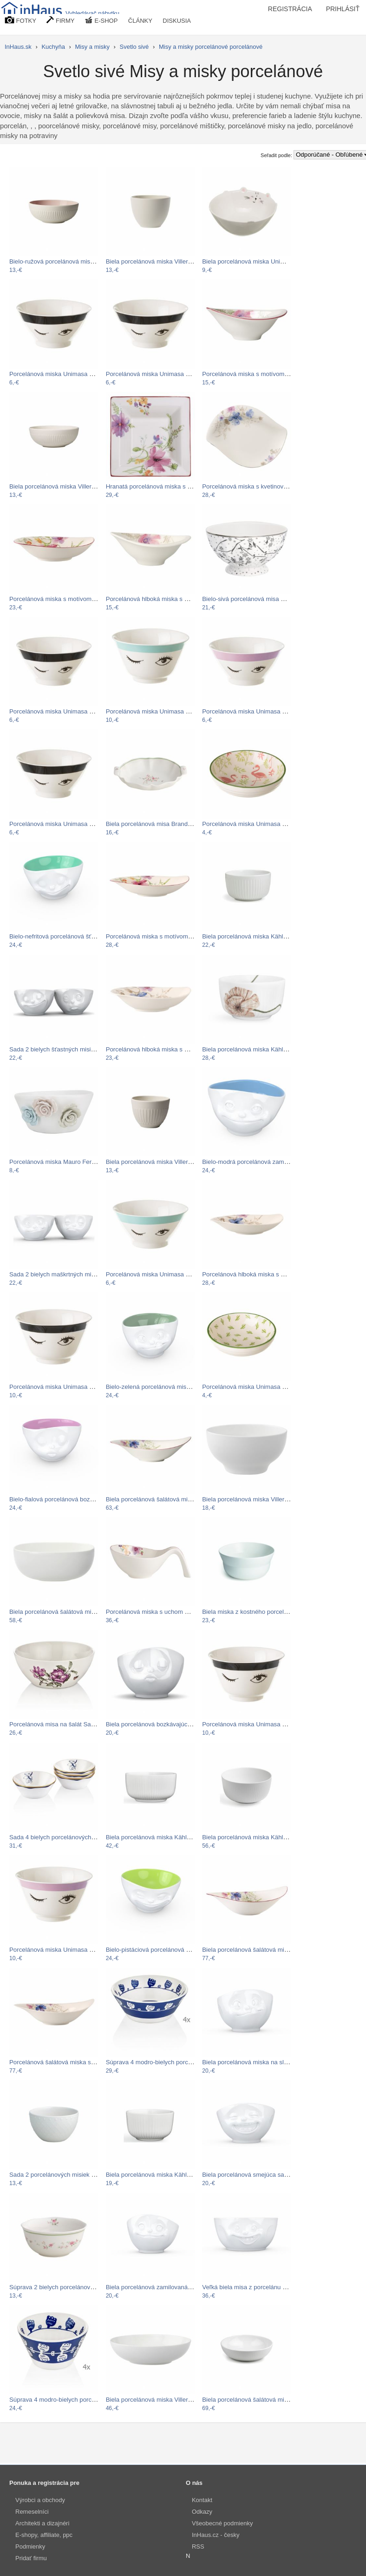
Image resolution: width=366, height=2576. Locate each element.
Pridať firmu (31, 2558)
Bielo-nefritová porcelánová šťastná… (60, 936)
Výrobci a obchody (40, 2500)
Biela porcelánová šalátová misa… (56, 1611)
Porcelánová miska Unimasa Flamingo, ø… (261, 823)
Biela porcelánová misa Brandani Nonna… (164, 823)
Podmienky (30, 2546)
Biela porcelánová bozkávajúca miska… (160, 1724)
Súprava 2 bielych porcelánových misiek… (67, 2287)
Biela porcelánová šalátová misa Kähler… (259, 2399)
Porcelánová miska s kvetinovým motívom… (262, 486)
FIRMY (60, 20)
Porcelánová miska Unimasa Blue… (155, 711)
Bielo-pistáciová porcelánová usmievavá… (164, 1949)
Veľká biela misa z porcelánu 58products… (260, 2287)
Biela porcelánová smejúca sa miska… (255, 2174)
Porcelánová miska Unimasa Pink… (251, 711)
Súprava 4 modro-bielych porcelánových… (164, 2062)
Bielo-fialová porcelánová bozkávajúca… (64, 1499)
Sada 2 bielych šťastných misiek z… (58, 1049)
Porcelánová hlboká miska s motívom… (160, 598)
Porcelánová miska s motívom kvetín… (255, 373)
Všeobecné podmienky (222, 2523)
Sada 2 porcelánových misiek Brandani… (65, 2174)
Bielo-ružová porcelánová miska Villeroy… (67, 261)
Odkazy (202, 2511)
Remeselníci (32, 2511)
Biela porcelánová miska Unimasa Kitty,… (259, 261)
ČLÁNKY (140, 20)
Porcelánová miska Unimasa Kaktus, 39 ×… (262, 1386)
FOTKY (20, 20)
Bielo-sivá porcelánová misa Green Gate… (260, 598)
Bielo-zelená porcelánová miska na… (157, 1386)
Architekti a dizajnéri (42, 2523)
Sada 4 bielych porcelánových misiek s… (65, 1837)
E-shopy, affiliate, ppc (43, 2534)
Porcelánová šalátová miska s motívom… (66, 2062)
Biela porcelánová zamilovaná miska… (159, 2287)
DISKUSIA (177, 20)
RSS (198, 2546)
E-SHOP (101, 20)
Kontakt (202, 2500)
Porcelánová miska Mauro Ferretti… (58, 1161)
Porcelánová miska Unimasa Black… (60, 373)
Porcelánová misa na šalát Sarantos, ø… (65, 1724)
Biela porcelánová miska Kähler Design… (258, 936)
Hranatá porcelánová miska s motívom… (161, 486)
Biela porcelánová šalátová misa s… (155, 1499)
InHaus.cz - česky (216, 2534)
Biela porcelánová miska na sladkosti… (255, 2062)
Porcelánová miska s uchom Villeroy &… (161, 1611)
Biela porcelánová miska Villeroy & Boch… (164, 261)
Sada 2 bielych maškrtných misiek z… (61, 1274)
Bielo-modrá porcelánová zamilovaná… (256, 1161)
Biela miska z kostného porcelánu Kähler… (261, 1611)
